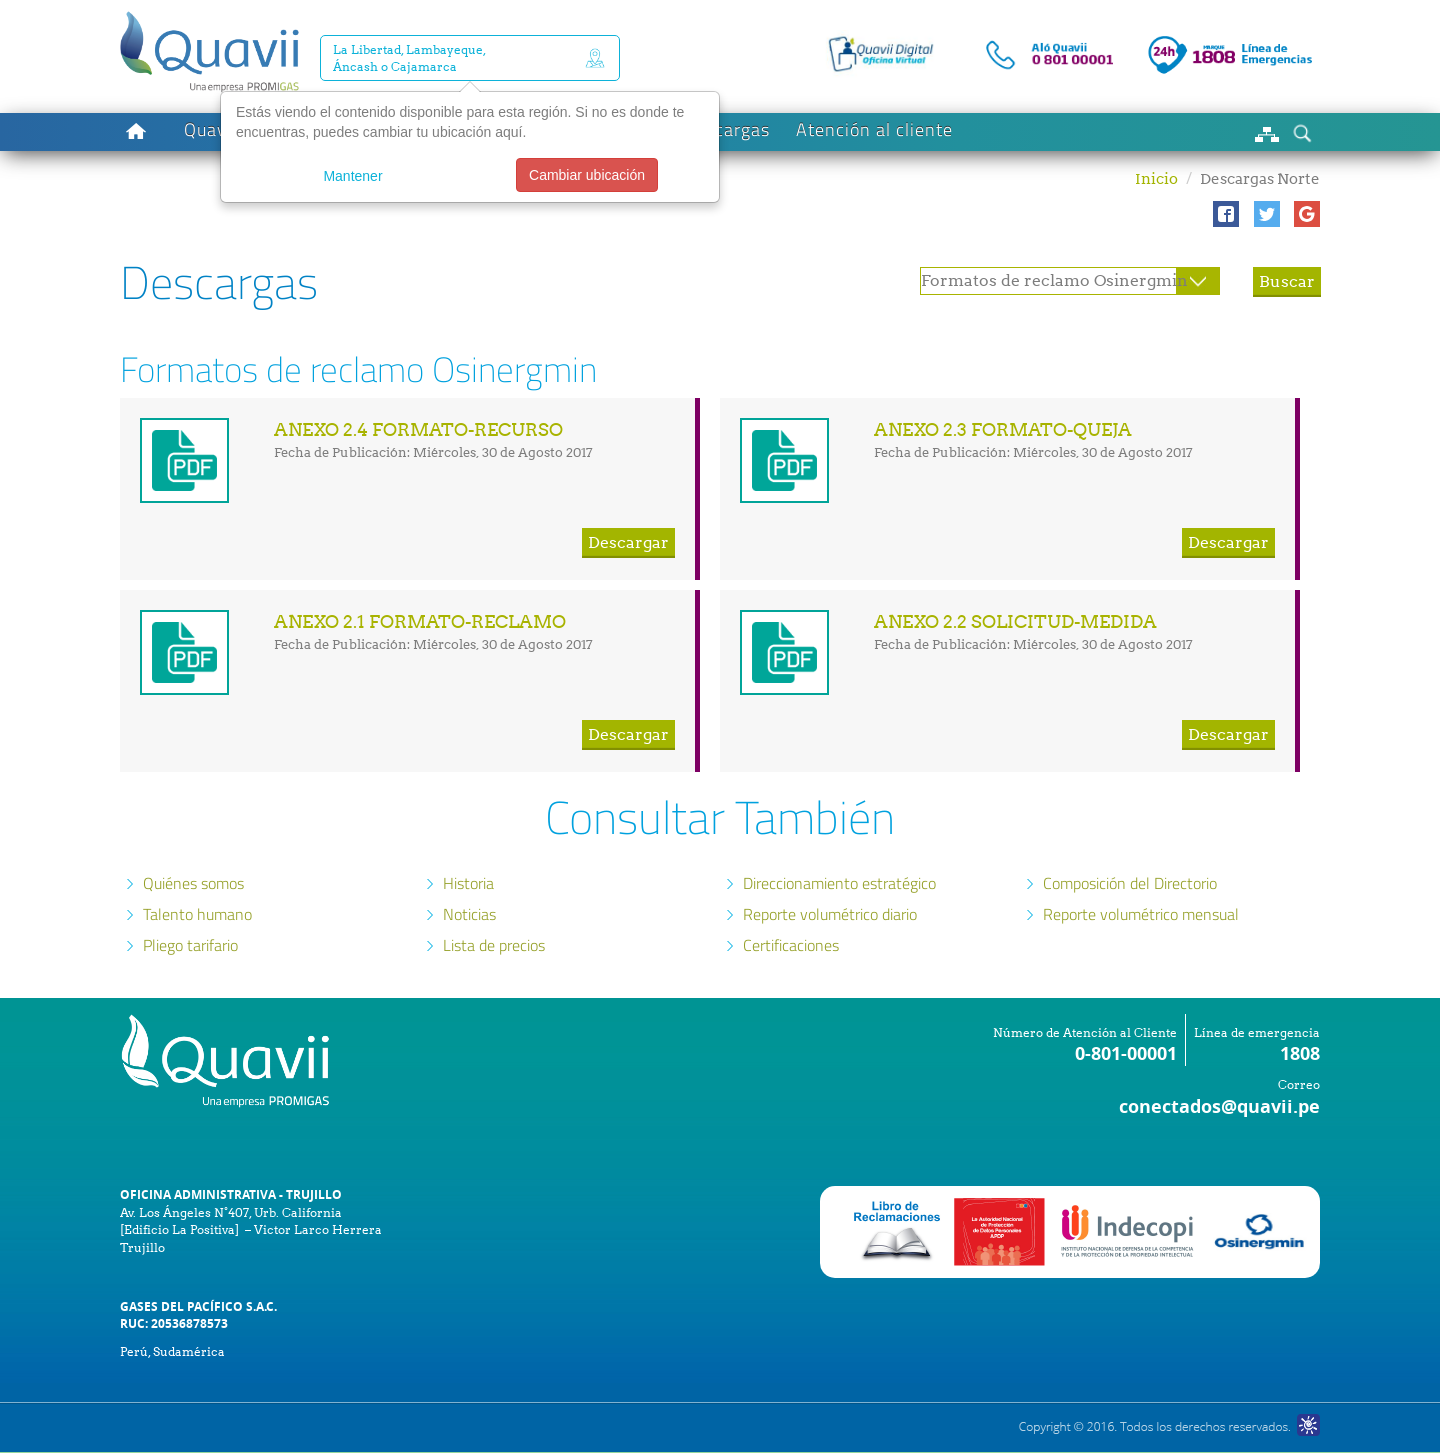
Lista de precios (494, 945)
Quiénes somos (193, 883)
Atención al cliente (874, 129)
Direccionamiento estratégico (839, 883)
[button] (1226, 214)
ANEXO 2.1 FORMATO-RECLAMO (420, 621)
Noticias (469, 914)
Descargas (726, 129)
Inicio (1156, 179)
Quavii (210, 129)
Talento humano (197, 914)
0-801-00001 (1126, 1053)
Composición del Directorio (1130, 883)
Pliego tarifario (190, 945)
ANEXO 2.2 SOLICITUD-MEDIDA (1015, 621)
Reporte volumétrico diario (830, 914)
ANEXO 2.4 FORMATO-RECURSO (418, 429)
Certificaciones (791, 945)
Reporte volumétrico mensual (1141, 914)
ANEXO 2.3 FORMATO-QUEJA (1003, 429)
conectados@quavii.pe (1219, 1106)
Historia (468, 883)
